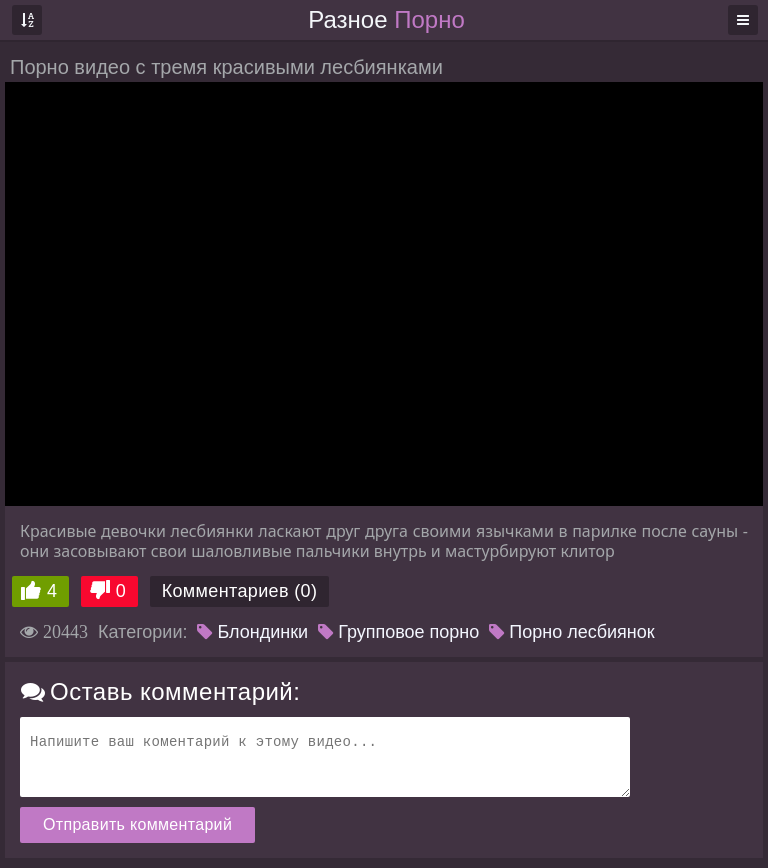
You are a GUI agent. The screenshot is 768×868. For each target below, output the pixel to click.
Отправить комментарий (137, 824)
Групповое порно (398, 632)
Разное (386, 19)
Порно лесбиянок (571, 632)
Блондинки (252, 632)
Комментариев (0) (240, 591)
